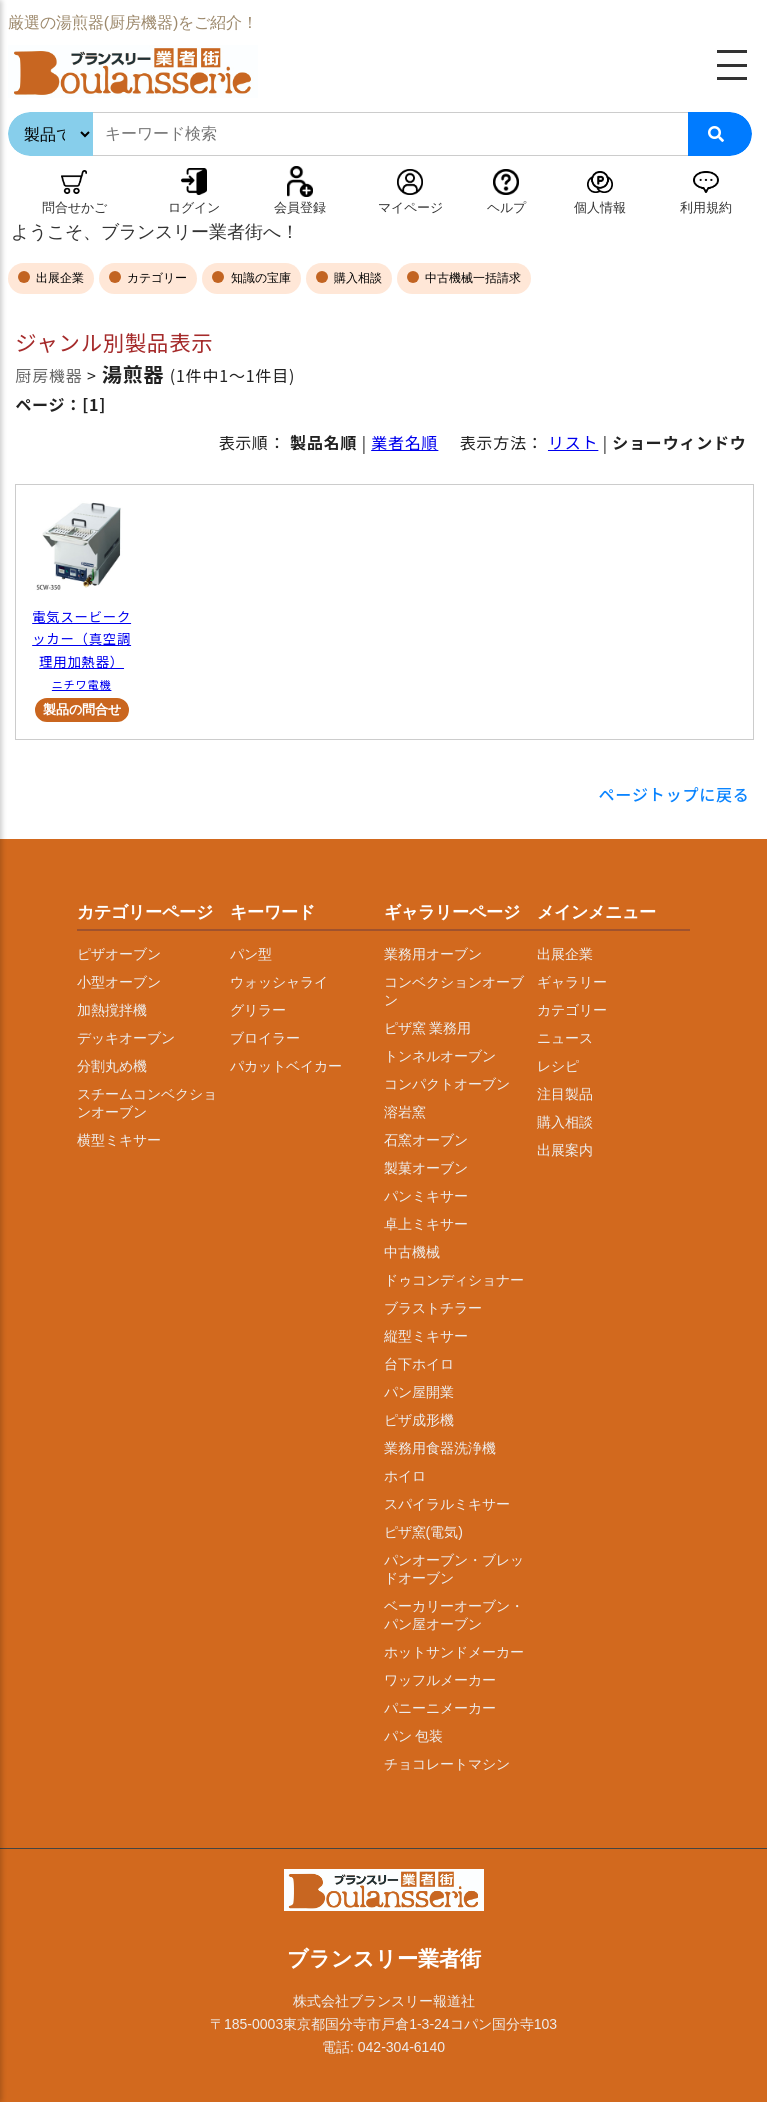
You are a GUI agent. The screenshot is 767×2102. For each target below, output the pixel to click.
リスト (573, 442)
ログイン (194, 207)
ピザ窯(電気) (423, 1532)
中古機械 (412, 1252)
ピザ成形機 (419, 1420)
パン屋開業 (419, 1392)
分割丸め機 (112, 1066)
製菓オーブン (426, 1168)
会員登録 (300, 207)
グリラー (258, 1010)
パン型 (251, 954)
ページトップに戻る (674, 794)
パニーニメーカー (440, 1708)
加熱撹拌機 (112, 1010)
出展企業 (58, 278)
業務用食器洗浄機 (440, 1448)
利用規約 (706, 207)
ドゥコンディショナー (454, 1280)
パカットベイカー (286, 1066)
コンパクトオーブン (447, 1084)
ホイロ (405, 1476)
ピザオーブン (119, 954)
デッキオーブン (126, 1038)
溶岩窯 (405, 1112)
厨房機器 (48, 375)
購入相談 (356, 278)
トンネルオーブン (440, 1056)
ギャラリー (572, 982)
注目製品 (565, 1094)
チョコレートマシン (447, 1764)
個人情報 (600, 207)
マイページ (410, 207)
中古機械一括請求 (471, 278)
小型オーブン (119, 982)
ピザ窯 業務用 (428, 1028)
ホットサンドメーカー (454, 1652)
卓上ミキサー (426, 1224)
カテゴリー (155, 278)
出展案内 (565, 1150)
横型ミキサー (119, 1140)
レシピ (558, 1066)
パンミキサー (426, 1196)
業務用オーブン (433, 954)
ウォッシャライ (279, 982)
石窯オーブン (426, 1140)
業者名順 (404, 442)
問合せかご (74, 207)
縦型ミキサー (426, 1336)
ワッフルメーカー (440, 1680)
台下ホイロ (419, 1364)
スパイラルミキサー (447, 1504)
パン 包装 (414, 1736)
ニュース (565, 1038)
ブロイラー (265, 1038)
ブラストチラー (433, 1308)
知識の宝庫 (258, 278)
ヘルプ (506, 207)
